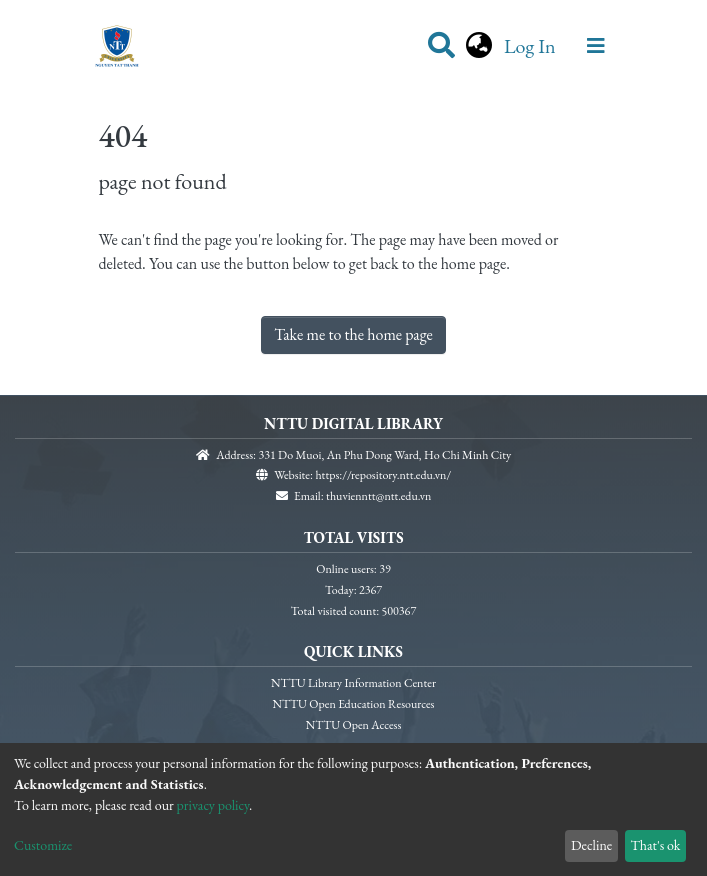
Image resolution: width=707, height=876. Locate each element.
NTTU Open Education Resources (354, 704)
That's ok (655, 845)
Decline (591, 845)
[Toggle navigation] (596, 46)
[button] (479, 46)
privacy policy (213, 805)
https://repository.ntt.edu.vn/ (383, 475)
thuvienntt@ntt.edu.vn (378, 496)
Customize (43, 845)
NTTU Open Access (354, 725)
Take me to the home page (353, 334)
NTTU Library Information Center (353, 683)
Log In (532, 46)
